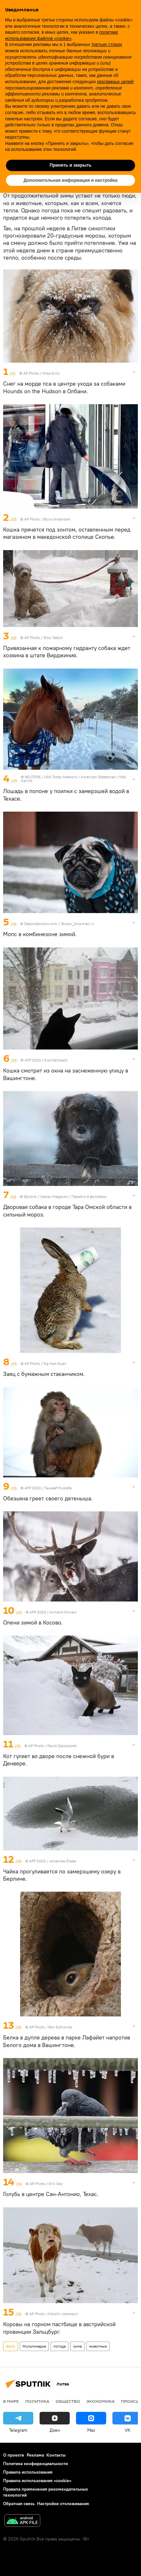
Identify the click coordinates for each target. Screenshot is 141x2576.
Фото (10, 2346)
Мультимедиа (34, 2346)
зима (77, 2346)
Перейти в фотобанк (89, 1196)
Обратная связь (19, 2503)
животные (98, 2346)
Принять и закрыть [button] (70, 165)
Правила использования (27, 2472)
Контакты (56, 2455)
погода (59, 2346)
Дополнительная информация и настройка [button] (70, 180)
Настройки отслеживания (63, 2503)
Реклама (35, 2455)
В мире (11, 2401)
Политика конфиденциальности (35, 2463)
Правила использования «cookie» (37, 2480)
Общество (68, 2401)
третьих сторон (106, 44)
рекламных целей (115, 81)
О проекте (13, 2455)
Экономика (100, 2401)
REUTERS (33, 776)
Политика (37, 2401)
